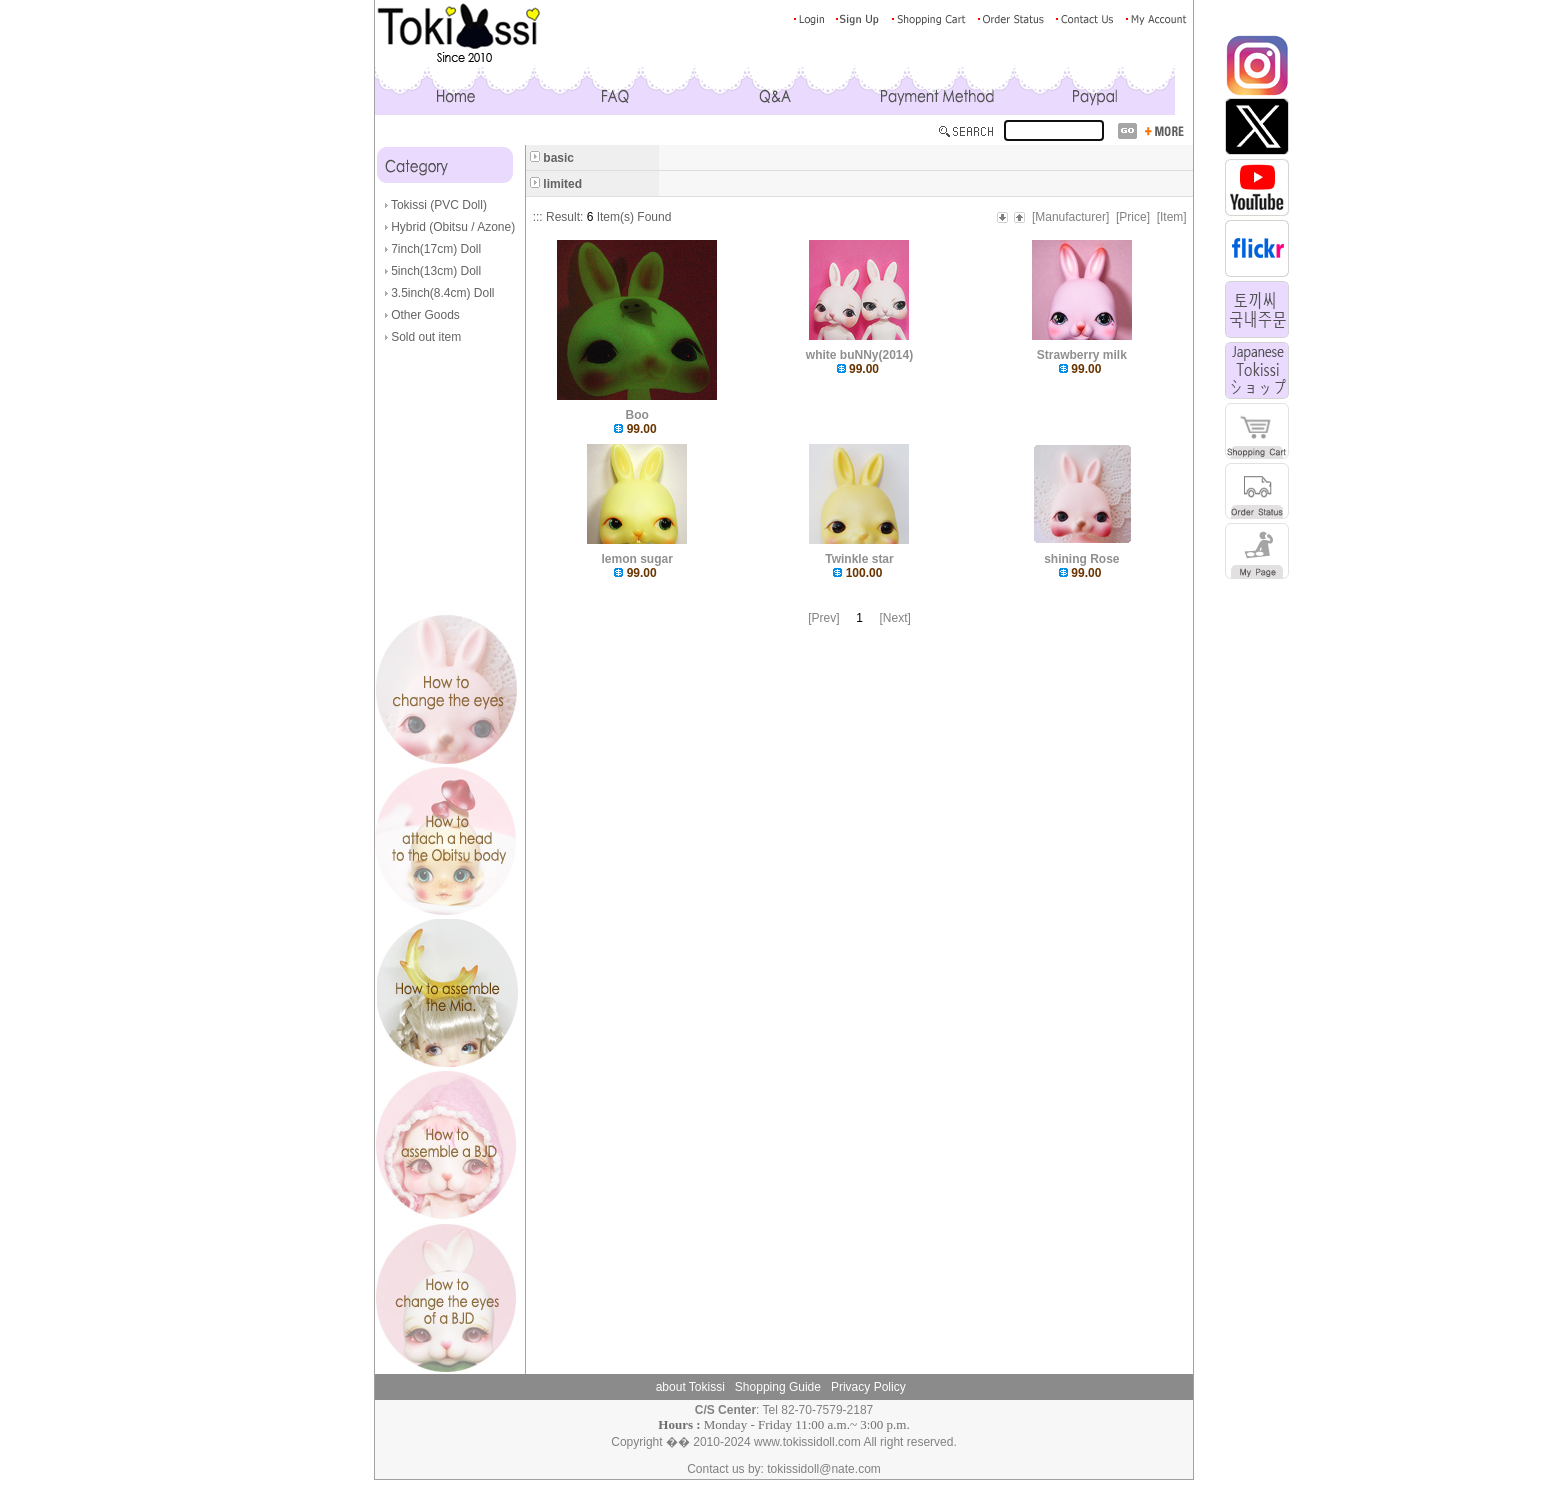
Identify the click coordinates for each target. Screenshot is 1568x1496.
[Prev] (823, 618)
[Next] (895, 618)
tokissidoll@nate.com (824, 1469)
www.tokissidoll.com (807, 1442)
